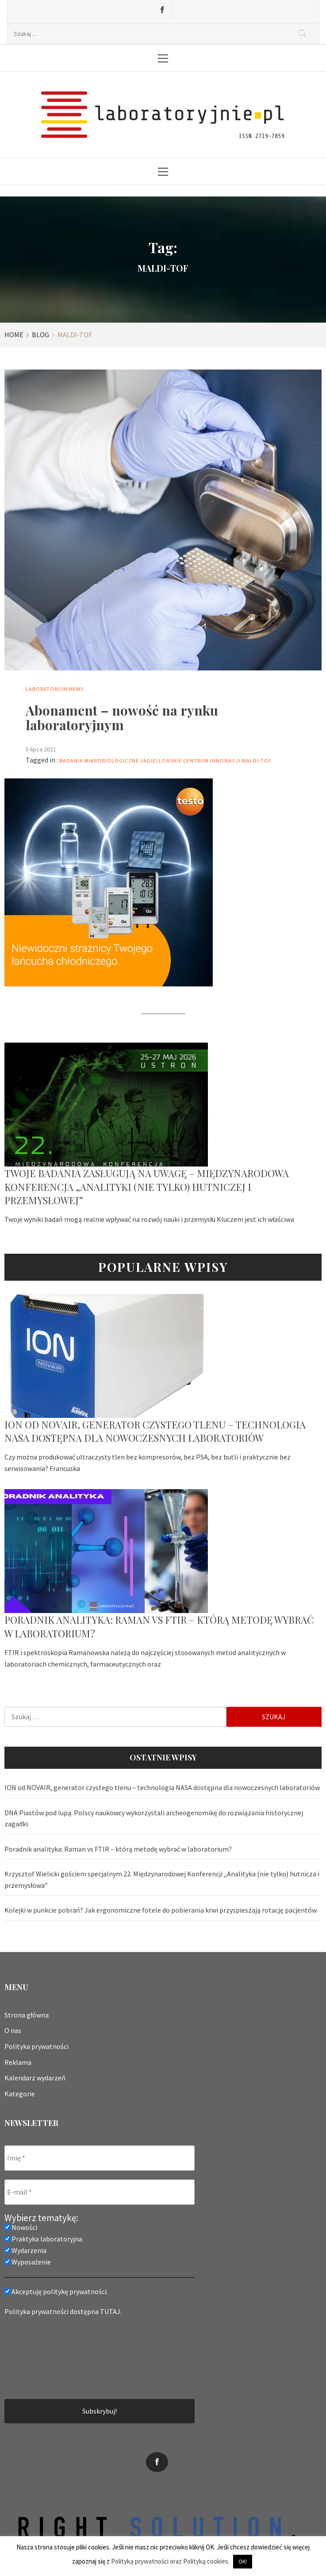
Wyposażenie (27, 2261)
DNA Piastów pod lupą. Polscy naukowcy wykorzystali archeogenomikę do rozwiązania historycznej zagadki (153, 1818)
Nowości (20, 2227)
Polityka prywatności (36, 2046)
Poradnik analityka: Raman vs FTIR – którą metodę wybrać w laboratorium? (118, 1848)
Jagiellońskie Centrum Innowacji (190, 760)
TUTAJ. (111, 2311)
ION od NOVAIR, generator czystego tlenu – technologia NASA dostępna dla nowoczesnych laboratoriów (155, 1431)
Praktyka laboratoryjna (43, 2238)
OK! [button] (242, 2561)
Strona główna (26, 2014)
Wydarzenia (25, 2250)
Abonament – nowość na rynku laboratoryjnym (122, 717)
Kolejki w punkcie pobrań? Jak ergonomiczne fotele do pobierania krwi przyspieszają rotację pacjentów (160, 1910)
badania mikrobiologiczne (99, 760)
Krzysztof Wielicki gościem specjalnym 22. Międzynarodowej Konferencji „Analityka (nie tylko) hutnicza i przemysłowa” (161, 1879)
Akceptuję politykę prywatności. (56, 2291)
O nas (12, 2030)
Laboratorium (47, 688)
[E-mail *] (99, 2192)
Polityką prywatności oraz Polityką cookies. (170, 2561)
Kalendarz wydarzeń (34, 2077)
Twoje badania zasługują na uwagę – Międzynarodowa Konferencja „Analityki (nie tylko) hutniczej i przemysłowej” (146, 1187)
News (76, 688)
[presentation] (40, 2356)
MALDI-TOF (257, 760)
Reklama (17, 2062)
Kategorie (19, 2093)
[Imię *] (99, 2158)
